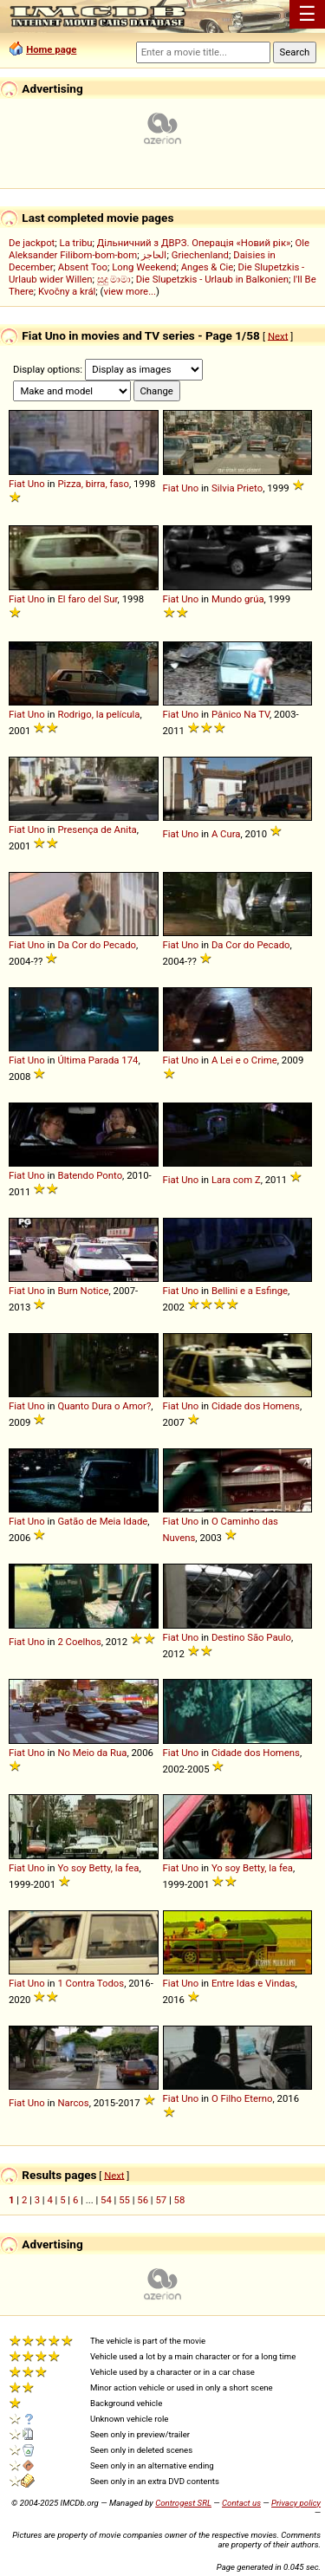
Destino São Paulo (251, 1637)
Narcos (72, 2103)
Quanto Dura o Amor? (104, 1406)
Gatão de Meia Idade (102, 1521)
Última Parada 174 (97, 1060)
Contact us (241, 2503)
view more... (129, 291)
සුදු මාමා (114, 279)
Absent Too (82, 267)
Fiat (17, 484)
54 (106, 2200)
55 (124, 2200)
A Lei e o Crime (244, 1060)
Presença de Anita (96, 829)
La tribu (76, 243)
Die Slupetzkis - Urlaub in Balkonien (212, 279)
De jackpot (32, 243)
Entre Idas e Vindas (253, 1983)
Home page (51, 49)
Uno (36, 484)
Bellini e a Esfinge (249, 1291)
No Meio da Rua (92, 1753)
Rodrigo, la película (98, 714)
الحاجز (153, 255)
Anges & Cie (207, 267)
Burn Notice (82, 1291)
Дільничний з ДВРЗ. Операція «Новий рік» (194, 243)
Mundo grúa (237, 599)
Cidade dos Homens (255, 1406)
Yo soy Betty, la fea (98, 1868)
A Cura (226, 834)
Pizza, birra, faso (93, 484)
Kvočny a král (66, 291)
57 (160, 2200)
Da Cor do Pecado (96, 945)
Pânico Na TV (240, 714)
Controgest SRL (183, 2503)
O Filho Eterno (242, 2098)
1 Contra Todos (90, 1983)
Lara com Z (236, 1180)
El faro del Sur (87, 599)
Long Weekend (144, 267)
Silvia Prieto (237, 488)
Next (278, 335)
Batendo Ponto (89, 1175)
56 (142, 2200)
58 (179, 2200)
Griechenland (200, 255)
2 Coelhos (79, 1642)
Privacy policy (296, 2503)
